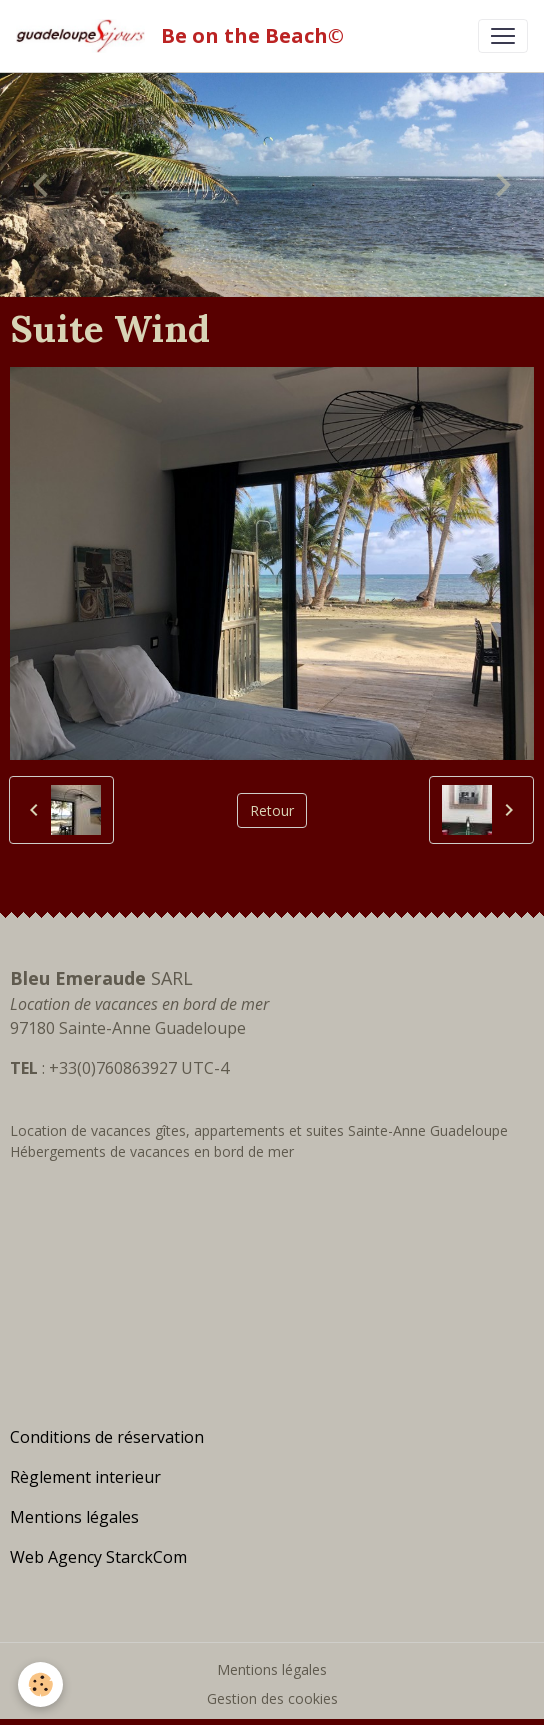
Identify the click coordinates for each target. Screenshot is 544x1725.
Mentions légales (272, 1669)
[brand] (184, 36)
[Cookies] (40, 1684)
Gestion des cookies (272, 1698)
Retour (272, 810)
